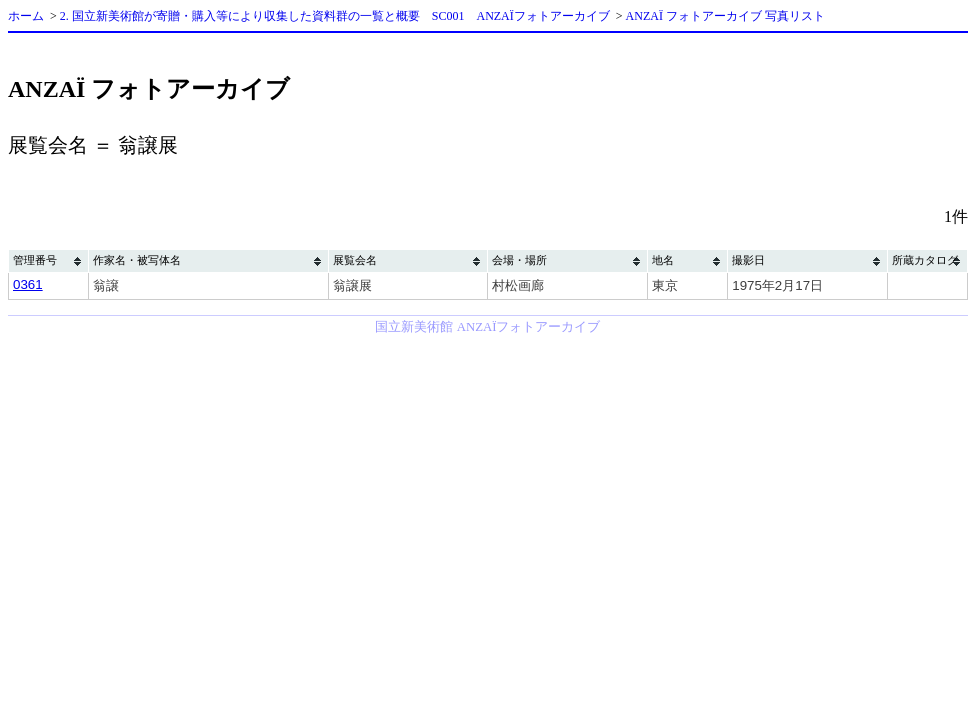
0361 (28, 284)
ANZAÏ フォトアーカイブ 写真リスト (725, 16)
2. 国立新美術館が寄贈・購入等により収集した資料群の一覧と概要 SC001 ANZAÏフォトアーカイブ (335, 16)
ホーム (26, 16)
